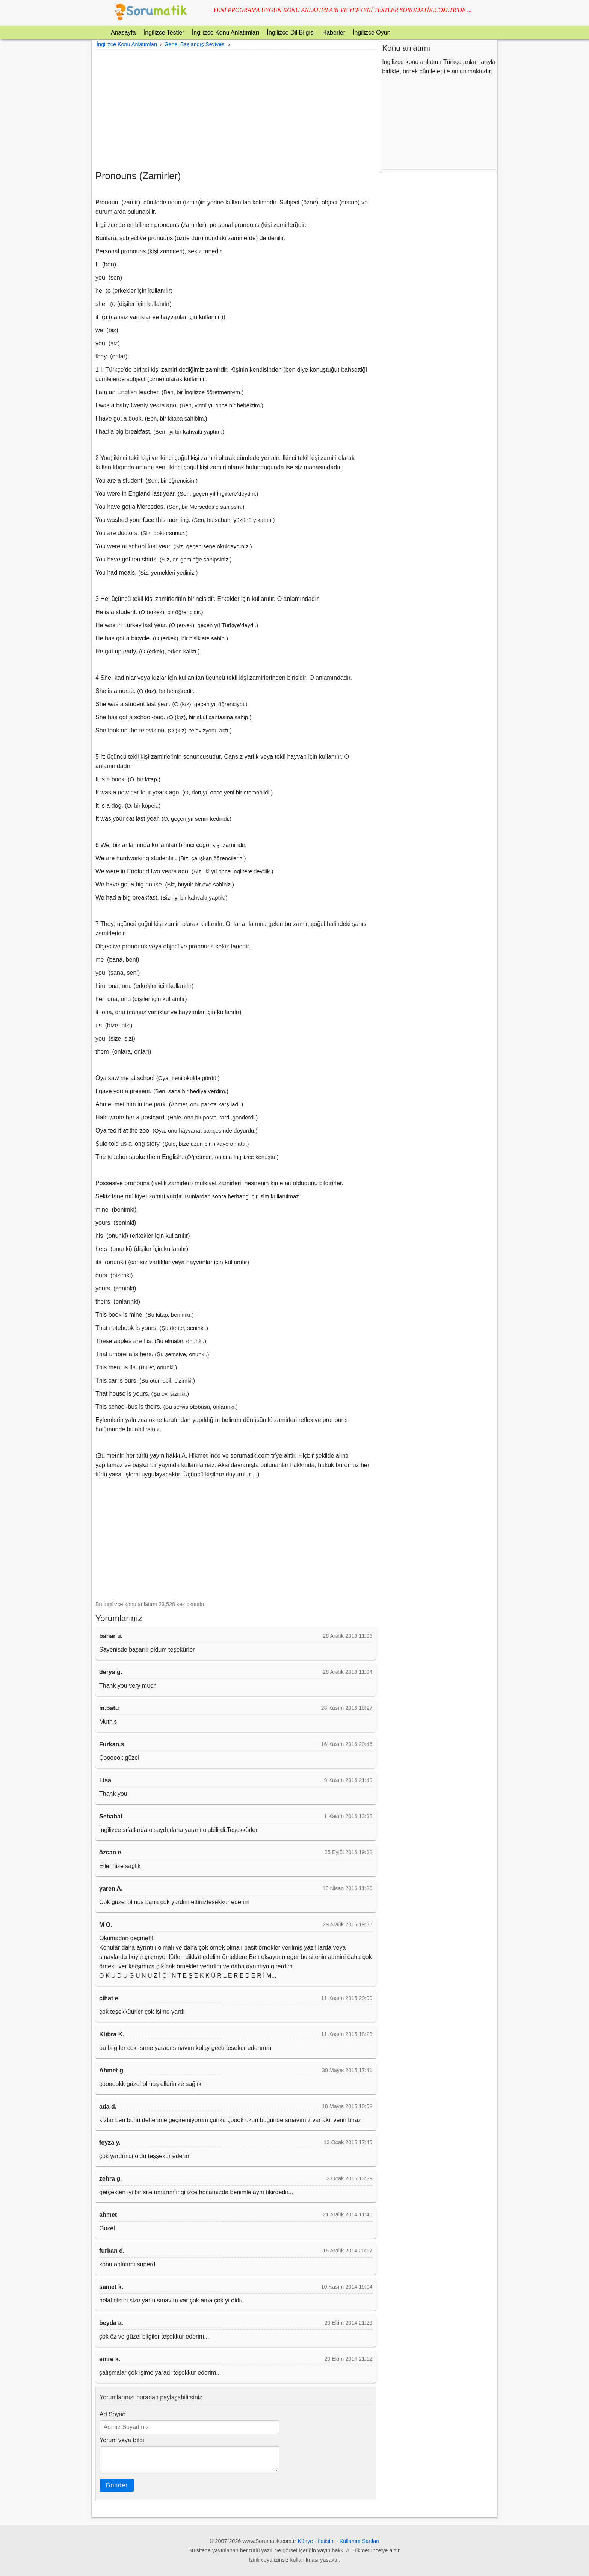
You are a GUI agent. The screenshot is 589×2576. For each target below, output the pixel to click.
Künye (305, 2541)
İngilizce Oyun (372, 32)
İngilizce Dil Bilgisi (290, 32)
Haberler (333, 32)
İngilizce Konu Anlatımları (226, 32)
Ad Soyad (112, 2414)
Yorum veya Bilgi (122, 2440)
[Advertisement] (235, 109)
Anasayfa (123, 32)
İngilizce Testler (163, 32)
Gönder (117, 2485)
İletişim (326, 2541)
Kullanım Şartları (359, 2541)
